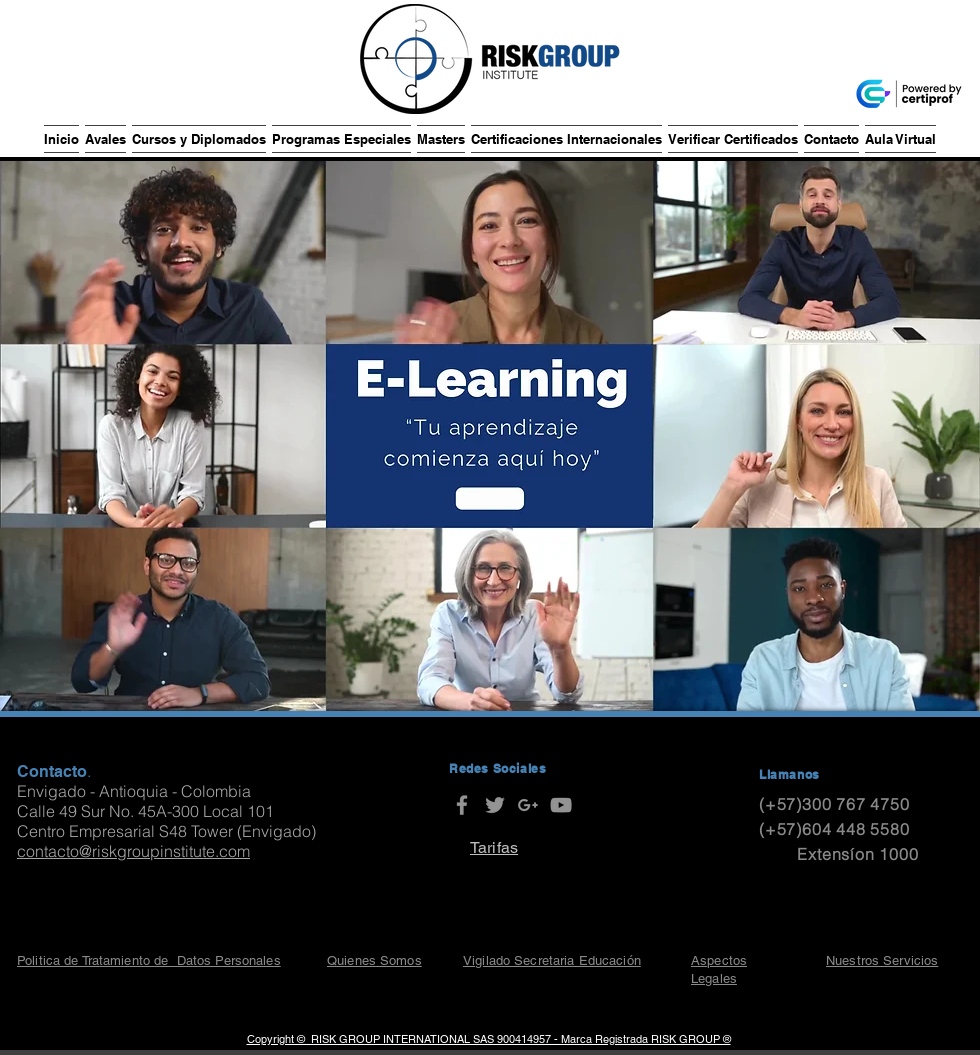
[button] (105, 139)
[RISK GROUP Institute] (462, 805)
